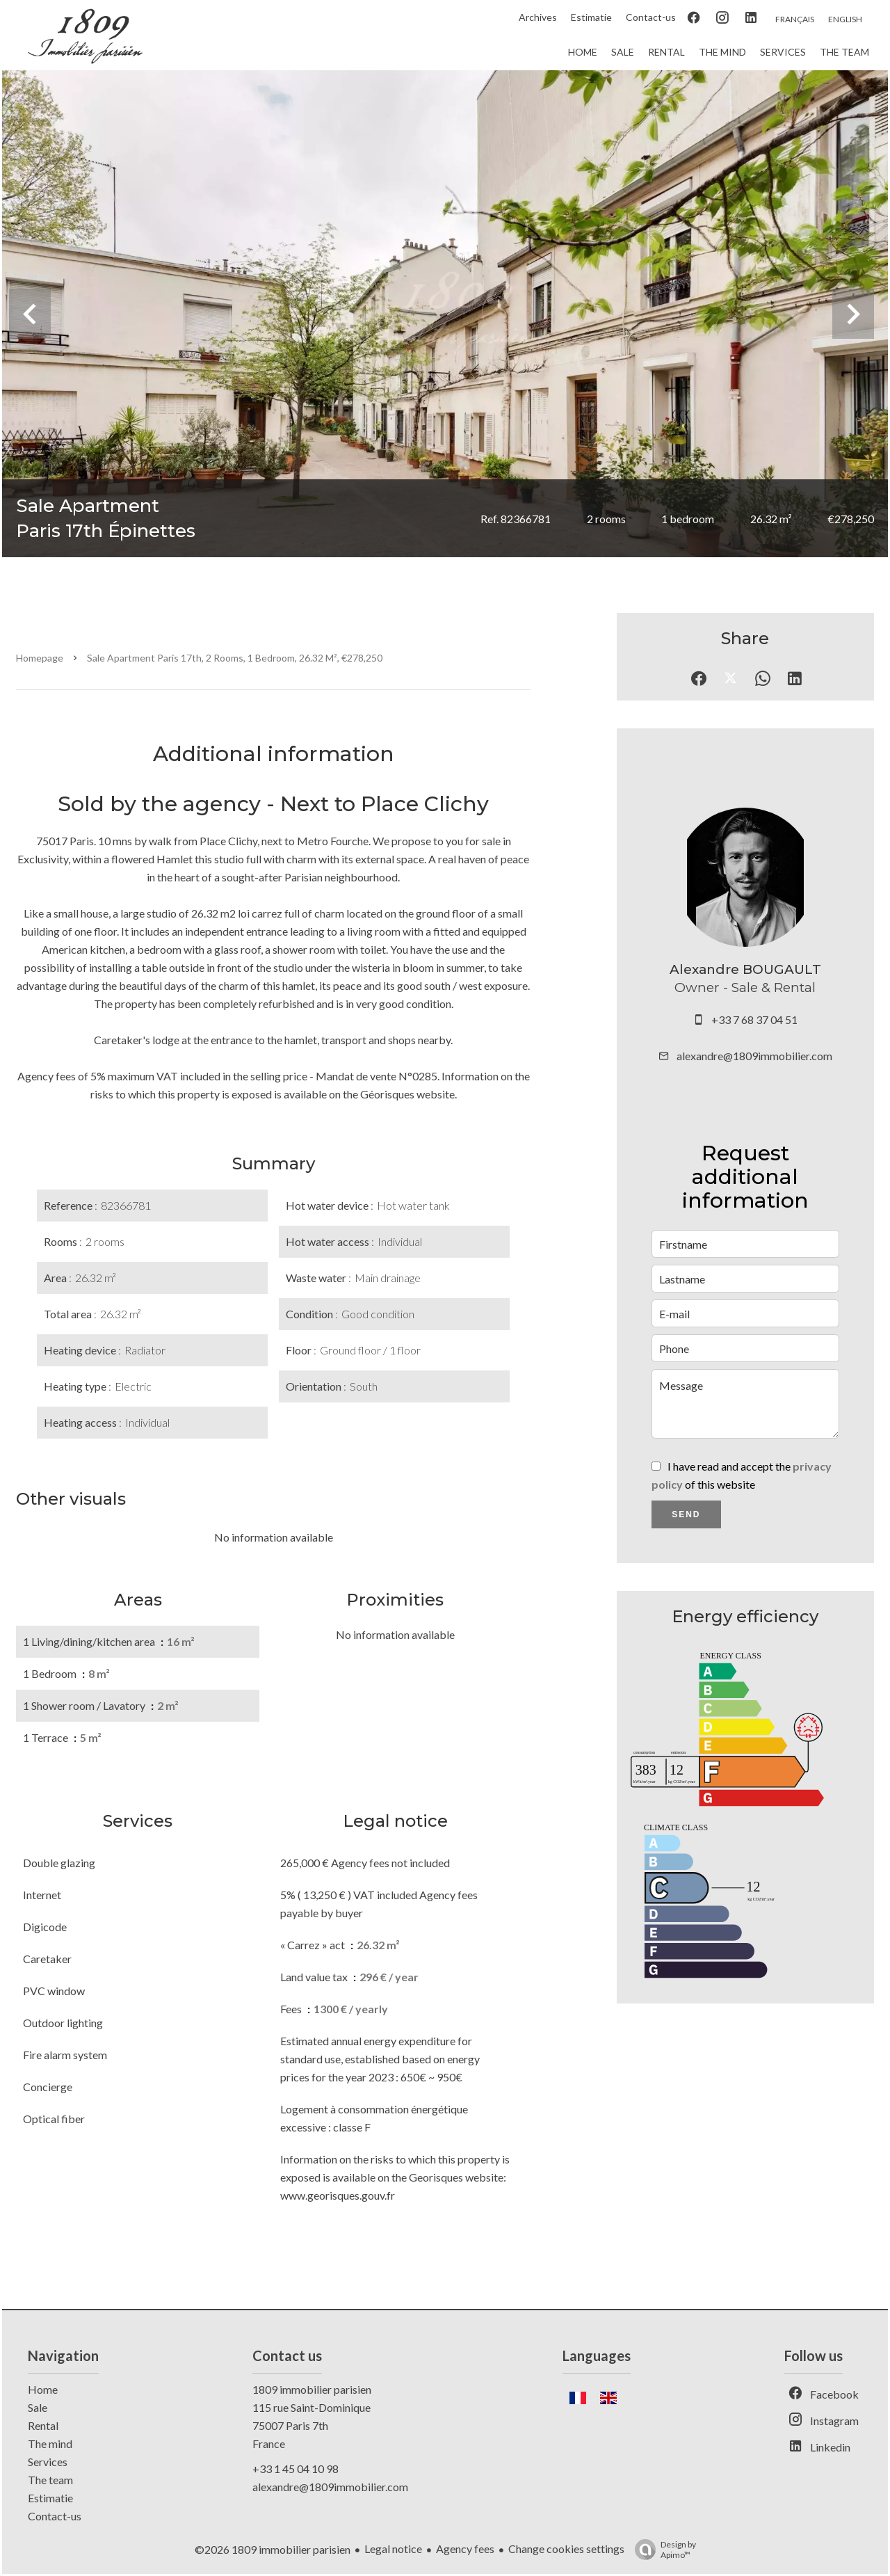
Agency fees (465, 2548)
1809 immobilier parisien (311, 2389)
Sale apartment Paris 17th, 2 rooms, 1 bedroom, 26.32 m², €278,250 (234, 658)
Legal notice (393, 2548)
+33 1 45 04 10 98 (295, 2468)
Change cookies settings (566, 2548)
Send (686, 1514)
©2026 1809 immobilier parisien (272, 2549)
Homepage (39, 658)
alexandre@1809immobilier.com (754, 1055)
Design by (662, 2549)
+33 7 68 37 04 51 (754, 1019)
